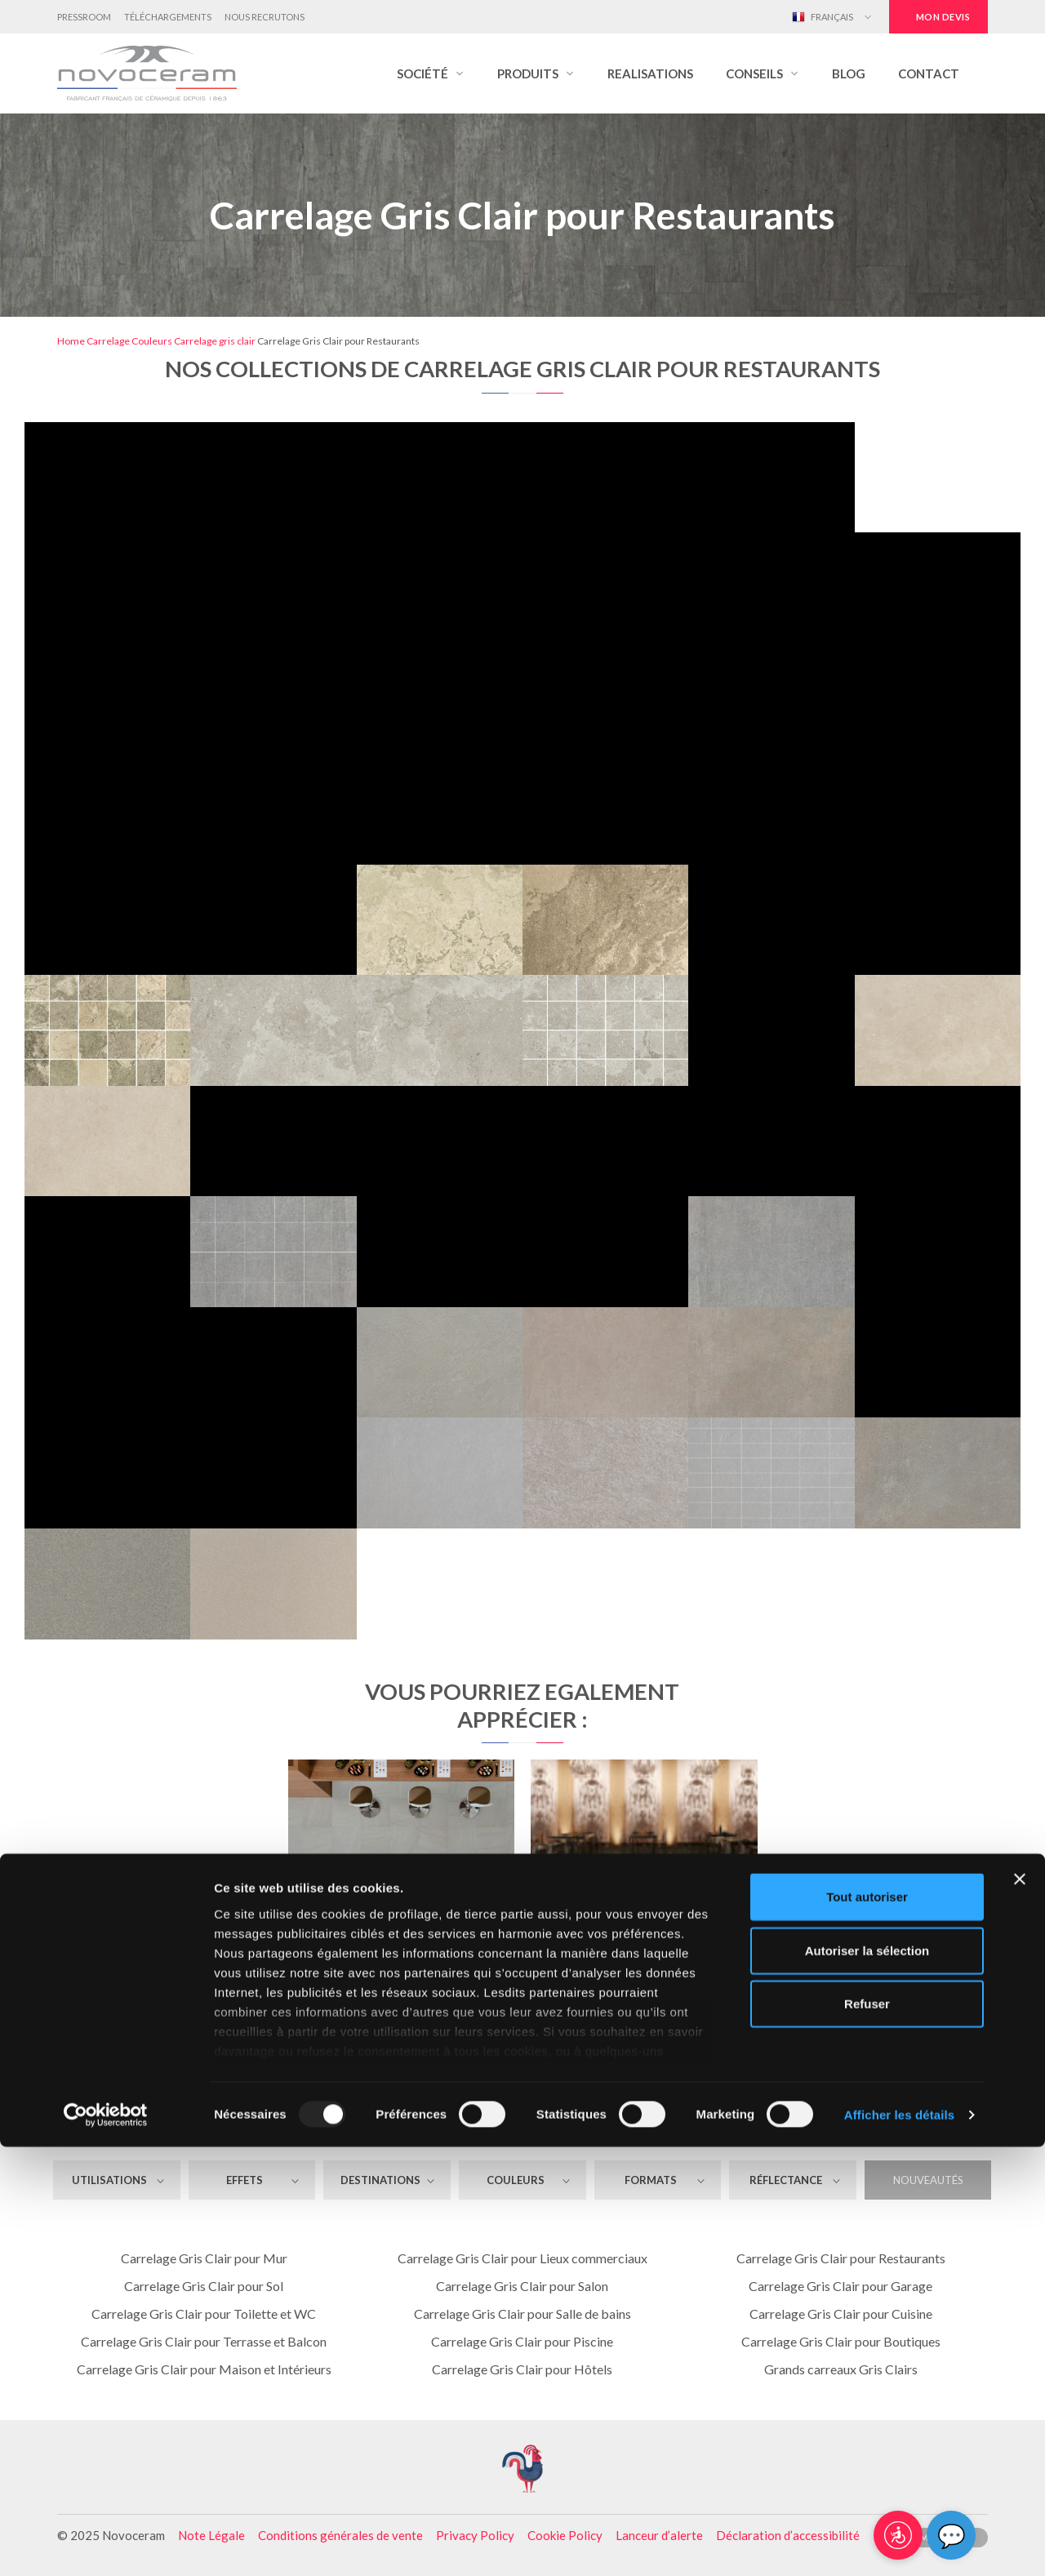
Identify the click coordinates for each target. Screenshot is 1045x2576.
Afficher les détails (899, 2544)
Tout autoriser (867, 2327)
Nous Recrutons (265, 16)
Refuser (867, 2433)
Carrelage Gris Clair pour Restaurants (840, 2258)
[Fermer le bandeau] (1019, 2309)
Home (71, 341)
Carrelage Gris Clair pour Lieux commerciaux (522, 2258)
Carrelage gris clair (215, 341)
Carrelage (108, 341)
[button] (430, 73)
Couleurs (151, 341)
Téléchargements (167, 16)
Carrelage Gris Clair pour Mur (204, 2258)
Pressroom (84, 16)
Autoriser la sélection (867, 2380)
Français (822, 17)
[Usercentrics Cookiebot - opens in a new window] (105, 2544)
